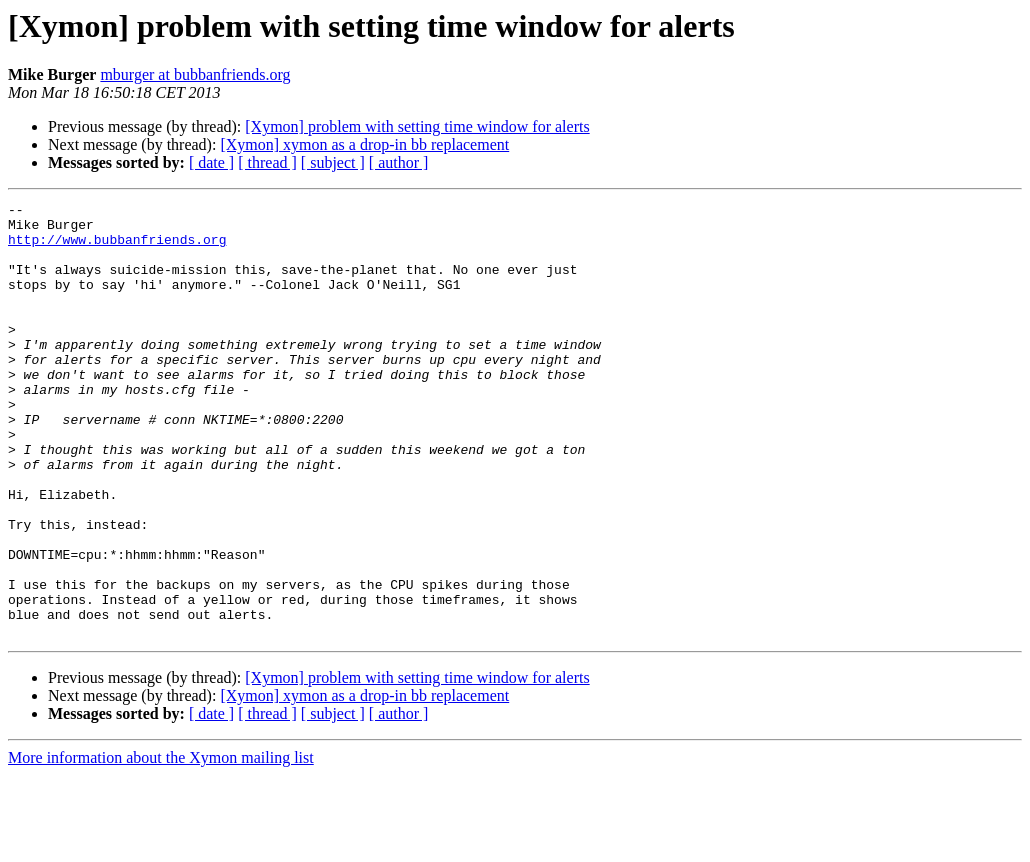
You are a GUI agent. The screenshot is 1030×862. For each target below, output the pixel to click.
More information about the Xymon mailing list (161, 844)
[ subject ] (333, 162)
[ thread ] (267, 162)
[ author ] (399, 162)
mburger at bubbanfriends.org (195, 74)
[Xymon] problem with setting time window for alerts (417, 126)
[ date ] (211, 162)
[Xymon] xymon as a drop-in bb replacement (364, 144)
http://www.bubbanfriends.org (117, 248)
